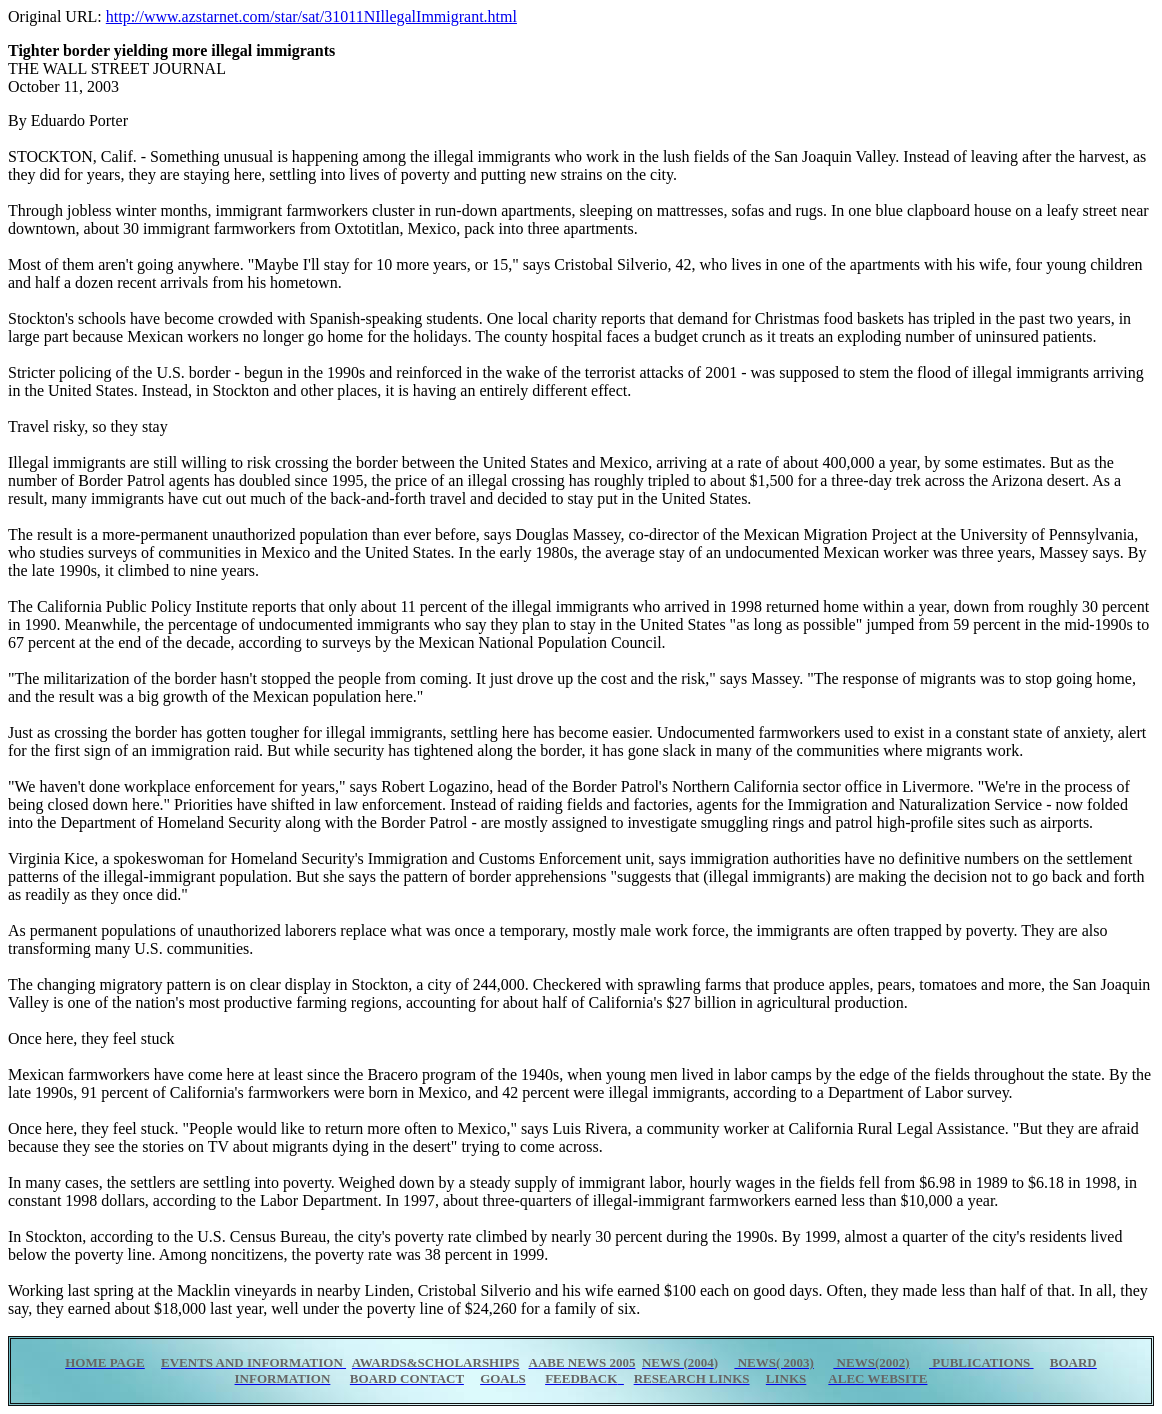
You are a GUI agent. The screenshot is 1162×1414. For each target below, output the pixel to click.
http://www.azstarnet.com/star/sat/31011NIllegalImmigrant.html (311, 16)
